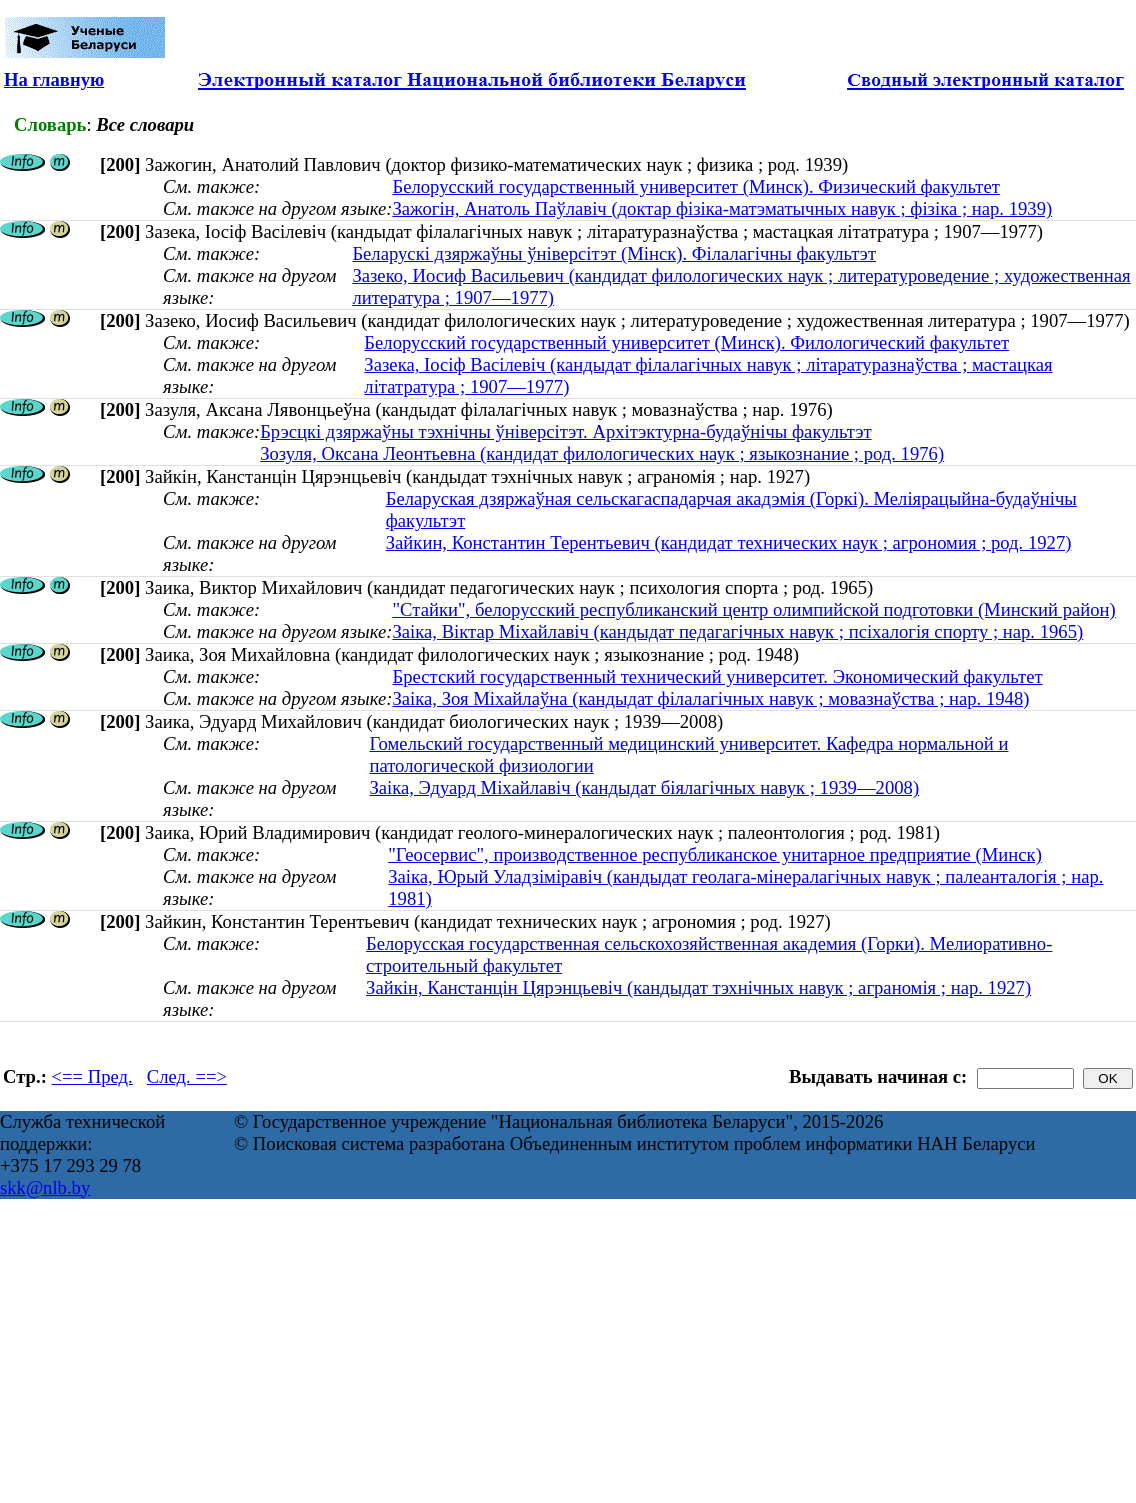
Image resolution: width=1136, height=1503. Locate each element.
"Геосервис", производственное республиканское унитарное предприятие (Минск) (715, 854)
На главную (54, 79)
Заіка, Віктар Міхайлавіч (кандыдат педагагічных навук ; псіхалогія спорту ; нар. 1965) (737, 631)
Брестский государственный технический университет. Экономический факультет (717, 676)
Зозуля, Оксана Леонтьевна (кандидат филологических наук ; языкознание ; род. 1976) (602, 453)
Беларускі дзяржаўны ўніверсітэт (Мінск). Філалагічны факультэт (614, 253)
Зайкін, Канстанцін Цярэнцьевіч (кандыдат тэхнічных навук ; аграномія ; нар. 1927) (698, 987)
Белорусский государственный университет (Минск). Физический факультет (695, 186)
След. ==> (187, 1076)
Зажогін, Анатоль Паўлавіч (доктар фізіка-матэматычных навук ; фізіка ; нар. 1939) (722, 208)
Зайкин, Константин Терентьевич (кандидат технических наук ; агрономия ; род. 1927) (729, 542)
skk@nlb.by (45, 1187)
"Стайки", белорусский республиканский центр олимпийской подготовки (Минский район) (753, 609)
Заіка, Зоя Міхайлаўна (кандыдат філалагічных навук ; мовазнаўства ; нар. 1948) (710, 698)
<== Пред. (92, 1076)
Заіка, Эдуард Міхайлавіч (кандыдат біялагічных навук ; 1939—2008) (644, 787)
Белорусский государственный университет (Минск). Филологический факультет (686, 342)
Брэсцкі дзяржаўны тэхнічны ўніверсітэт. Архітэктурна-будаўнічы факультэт (565, 431)
